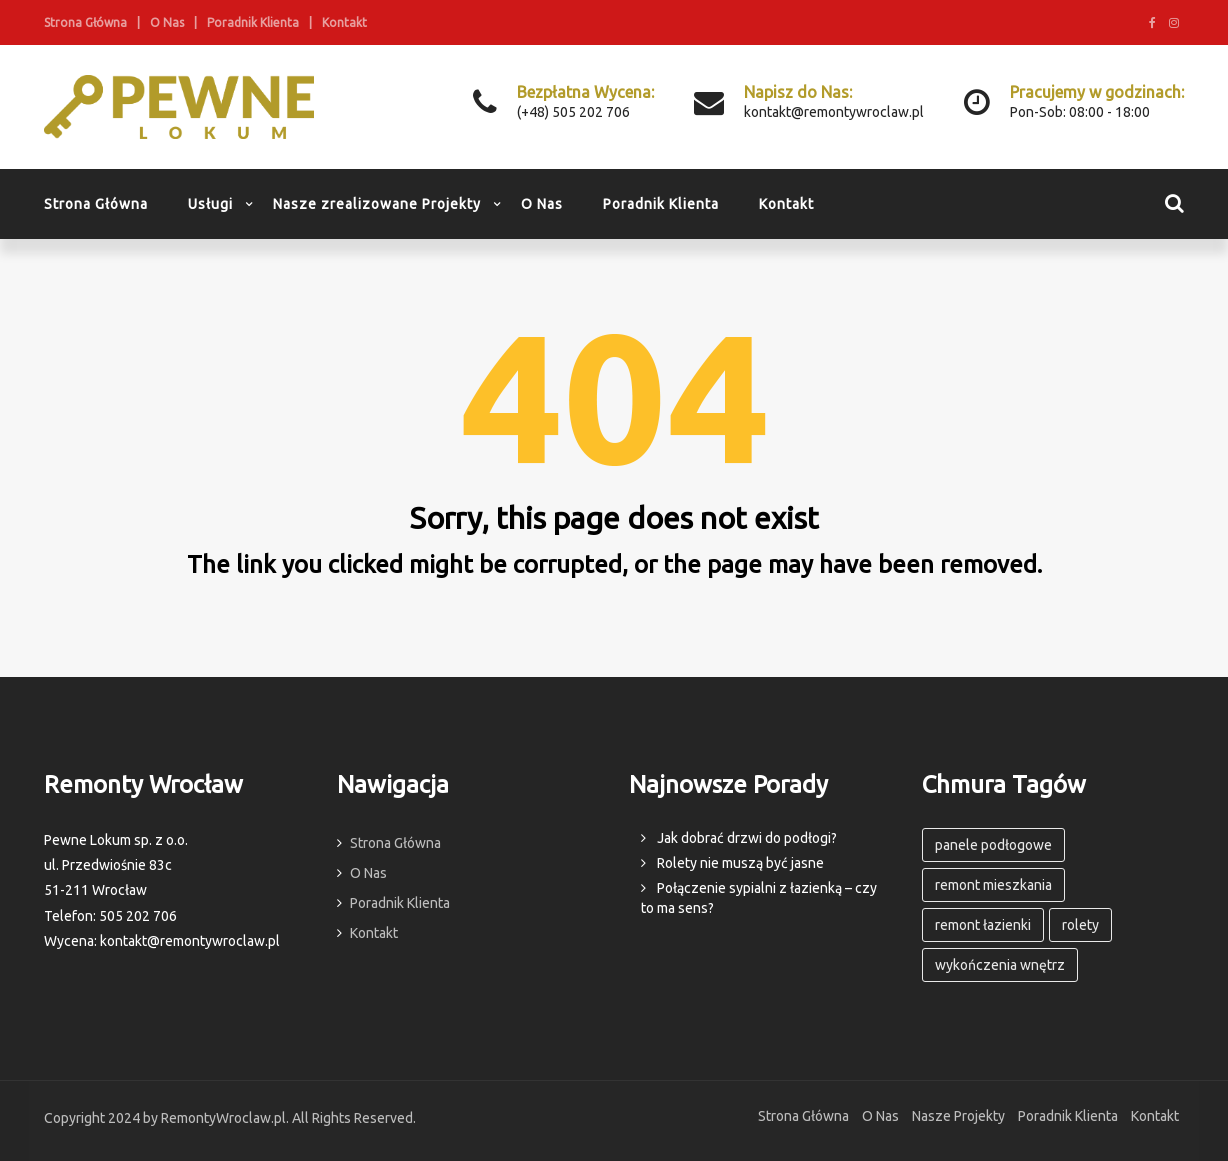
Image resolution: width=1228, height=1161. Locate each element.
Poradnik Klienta (253, 22)
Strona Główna (85, 22)
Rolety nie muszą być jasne (740, 863)
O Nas (167, 22)
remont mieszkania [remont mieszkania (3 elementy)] (993, 885)
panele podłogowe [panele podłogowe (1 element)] (993, 845)
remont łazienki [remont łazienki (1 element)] (983, 925)
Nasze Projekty (958, 1116)
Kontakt (344, 22)
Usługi (210, 204)
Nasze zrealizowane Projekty (377, 204)
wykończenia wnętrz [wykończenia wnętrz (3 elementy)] (1000, 965)
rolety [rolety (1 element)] (1080, 925)
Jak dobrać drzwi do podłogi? (747, 838)
